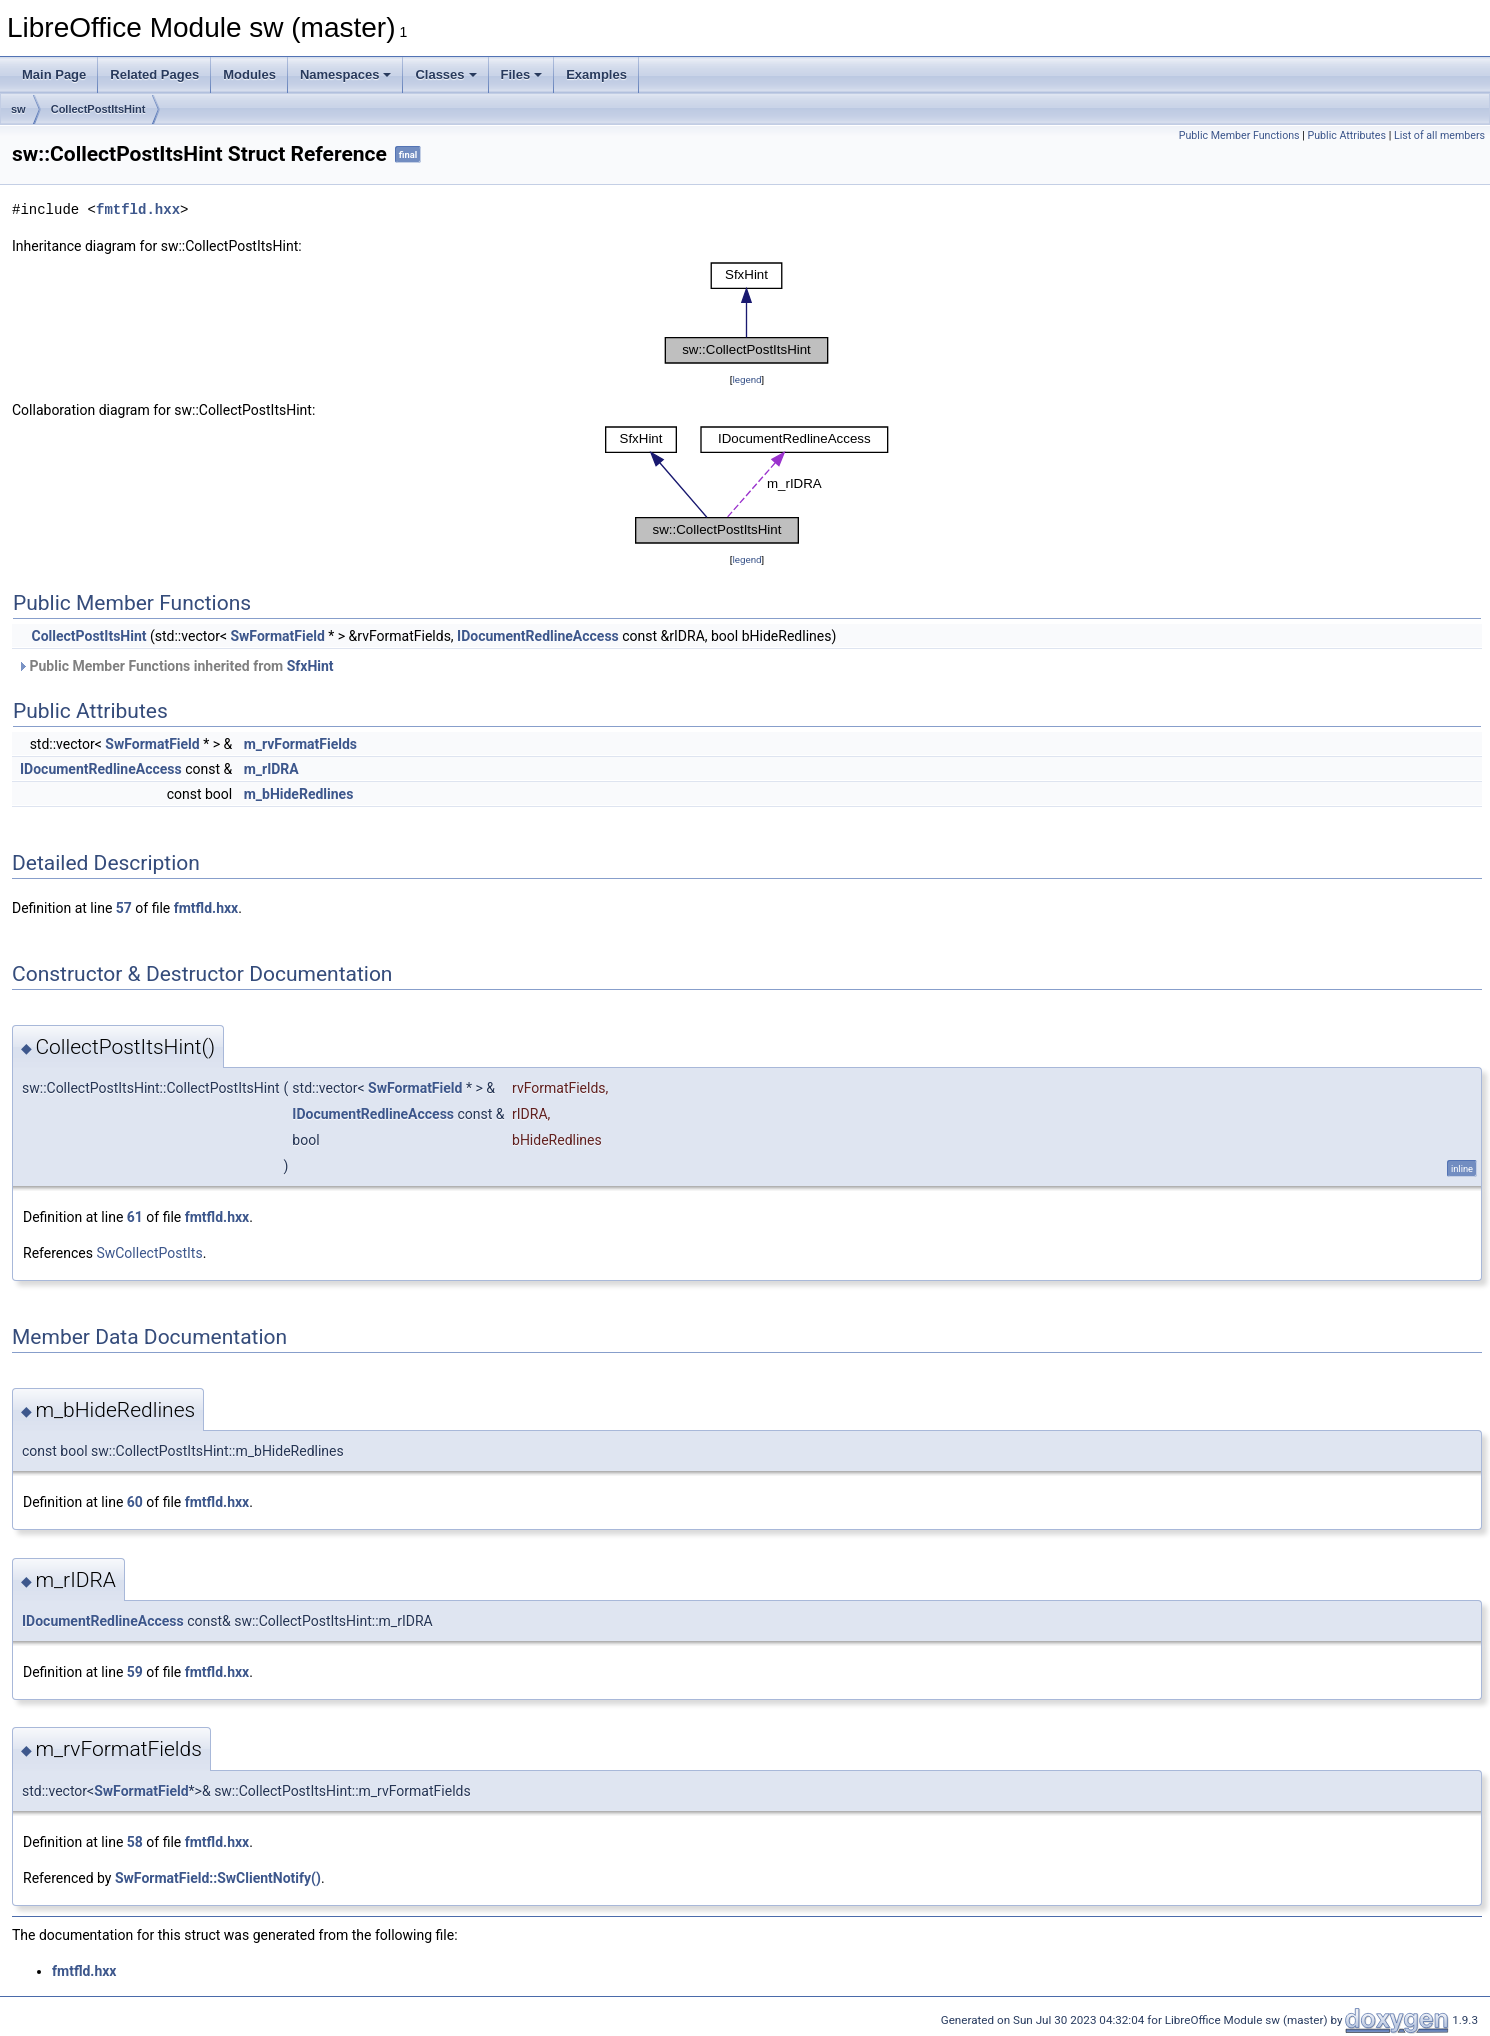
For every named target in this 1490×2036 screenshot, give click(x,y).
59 (135, 1672)
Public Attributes (1346, 135)
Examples (596, 74)
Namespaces (346, 74)
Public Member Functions (1239, 135)
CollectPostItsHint (98, 109)
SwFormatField (277, 636)
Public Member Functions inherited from (175, 666)
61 (135, 1217)
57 (124, 908)
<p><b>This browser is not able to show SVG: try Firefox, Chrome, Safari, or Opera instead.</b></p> (747, 313)
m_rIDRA (271, 769)
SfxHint (310, 666)
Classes (445, 74)
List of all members (1439, 135)
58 (135, 1842)
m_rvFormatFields (300, 744)
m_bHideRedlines (299, 794)
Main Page (54, 74)
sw (18, 109)
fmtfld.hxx (138, 209)
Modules (249, 74)
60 (135, 1502)
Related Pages (154, 74)
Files (522, 74)
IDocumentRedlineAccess (538, 636)
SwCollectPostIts (149, 1253)
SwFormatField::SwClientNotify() (218, 1878)
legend (746, 379)
